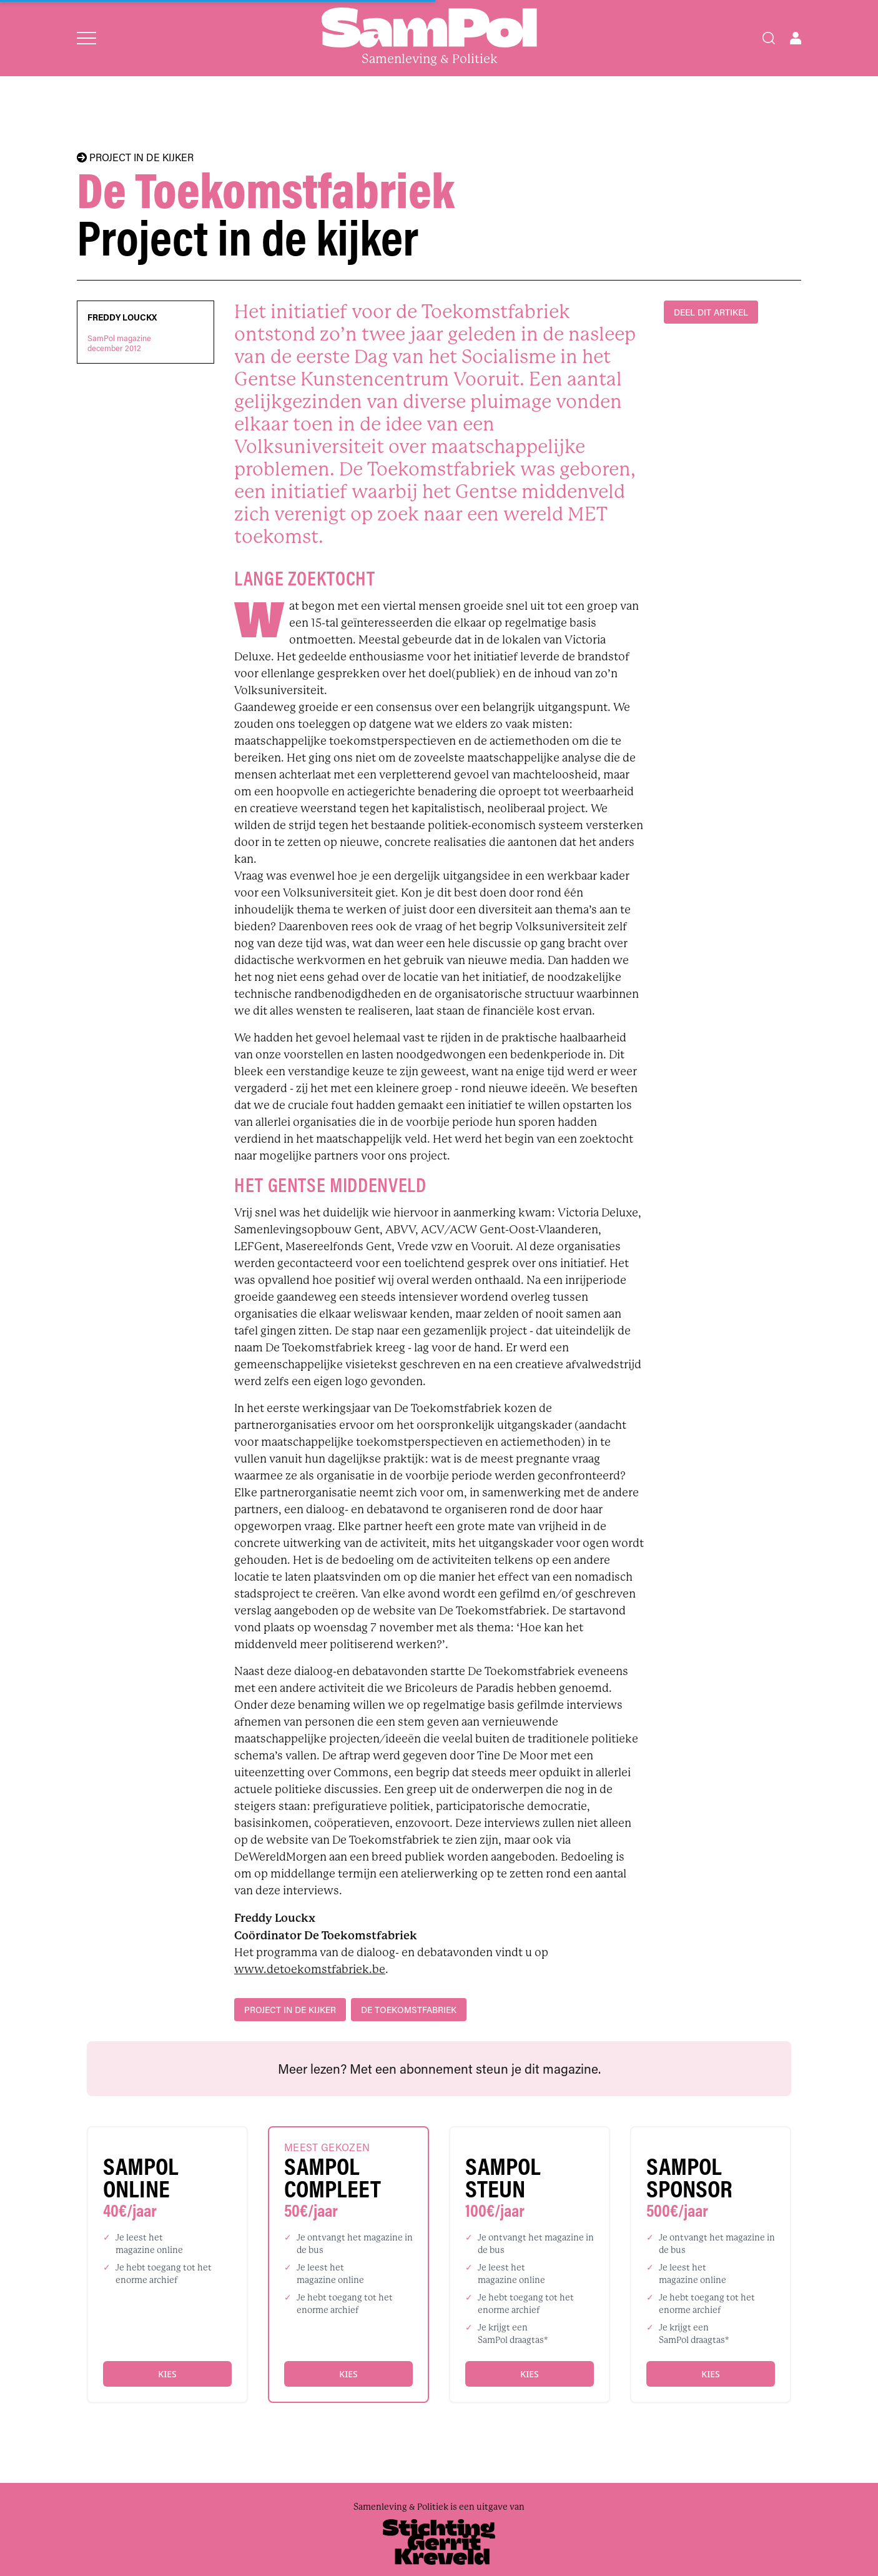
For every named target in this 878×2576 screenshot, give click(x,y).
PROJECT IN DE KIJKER (135, 157)
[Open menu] (86, 38)
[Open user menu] (795, 38)
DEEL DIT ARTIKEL (711, 312)
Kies (167, 2374)
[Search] (768, 38)
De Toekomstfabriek (408, 2010)
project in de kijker (290, 2010)
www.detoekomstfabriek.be (309, 1969)
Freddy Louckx (122, 317)
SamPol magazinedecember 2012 (119, 343)
